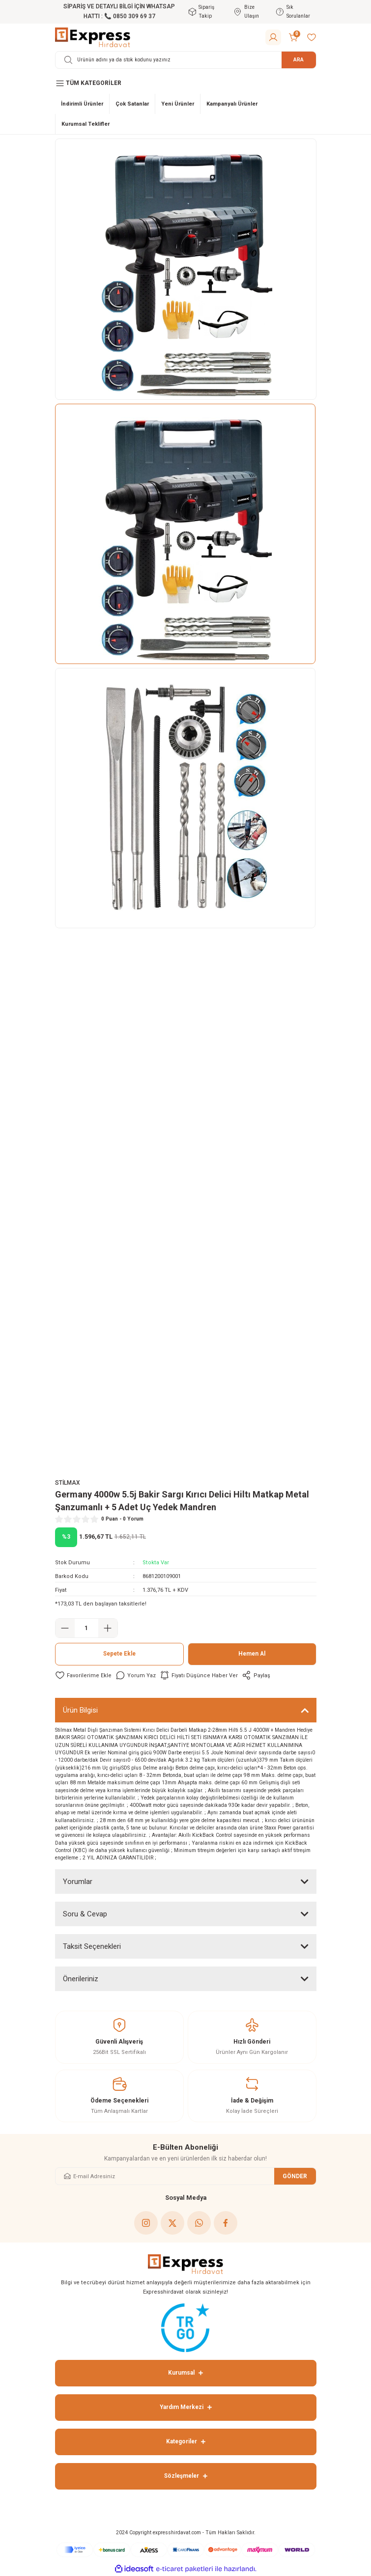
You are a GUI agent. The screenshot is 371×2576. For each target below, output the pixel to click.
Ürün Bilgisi (80, 1710)
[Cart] (294, 37)
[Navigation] (185, 83)
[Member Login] (273, 37)
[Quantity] (86, 1628)
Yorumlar (77, 1881)
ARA (298, 59)
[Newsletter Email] (185, 2176)
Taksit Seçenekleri (92, 1946)
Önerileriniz (80, 1978)
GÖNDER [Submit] (295, 2176)
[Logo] (93, 36)
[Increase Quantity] (107, 1628)
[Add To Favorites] (83, 1675)
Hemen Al (251, 1653)
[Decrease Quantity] (65, 1628)
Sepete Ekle (119, 1653)
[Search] (185, 60)
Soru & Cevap (85, 1914)
